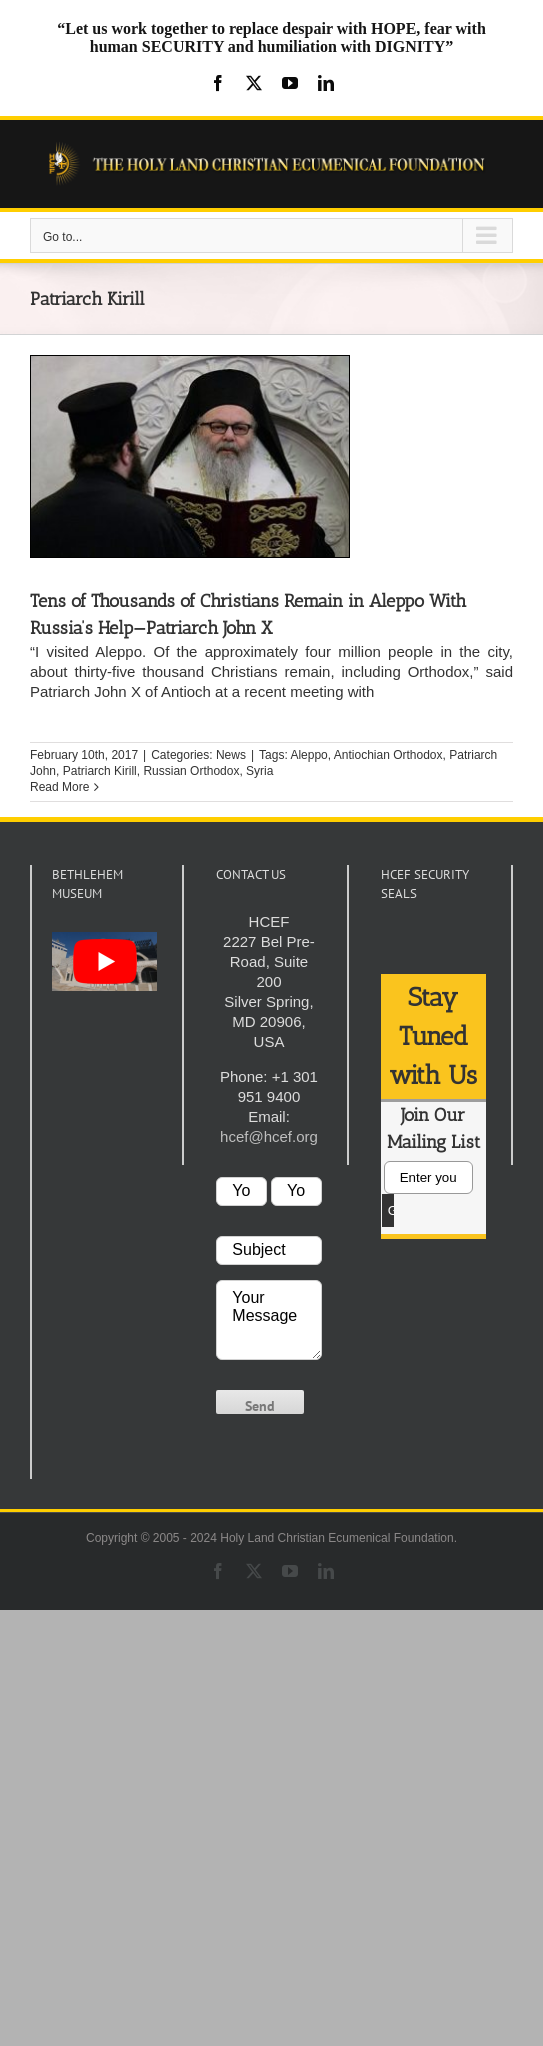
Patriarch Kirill (100, 771)
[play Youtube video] (104, 961)
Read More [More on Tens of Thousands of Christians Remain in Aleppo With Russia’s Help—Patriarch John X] (59, 787)
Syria (259, 771)
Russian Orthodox (191, 771)
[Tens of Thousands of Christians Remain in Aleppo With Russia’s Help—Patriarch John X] (190, 456)
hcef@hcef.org (269, 1136)
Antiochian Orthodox (388, 755)
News (231, 755)
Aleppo (308, 755)
